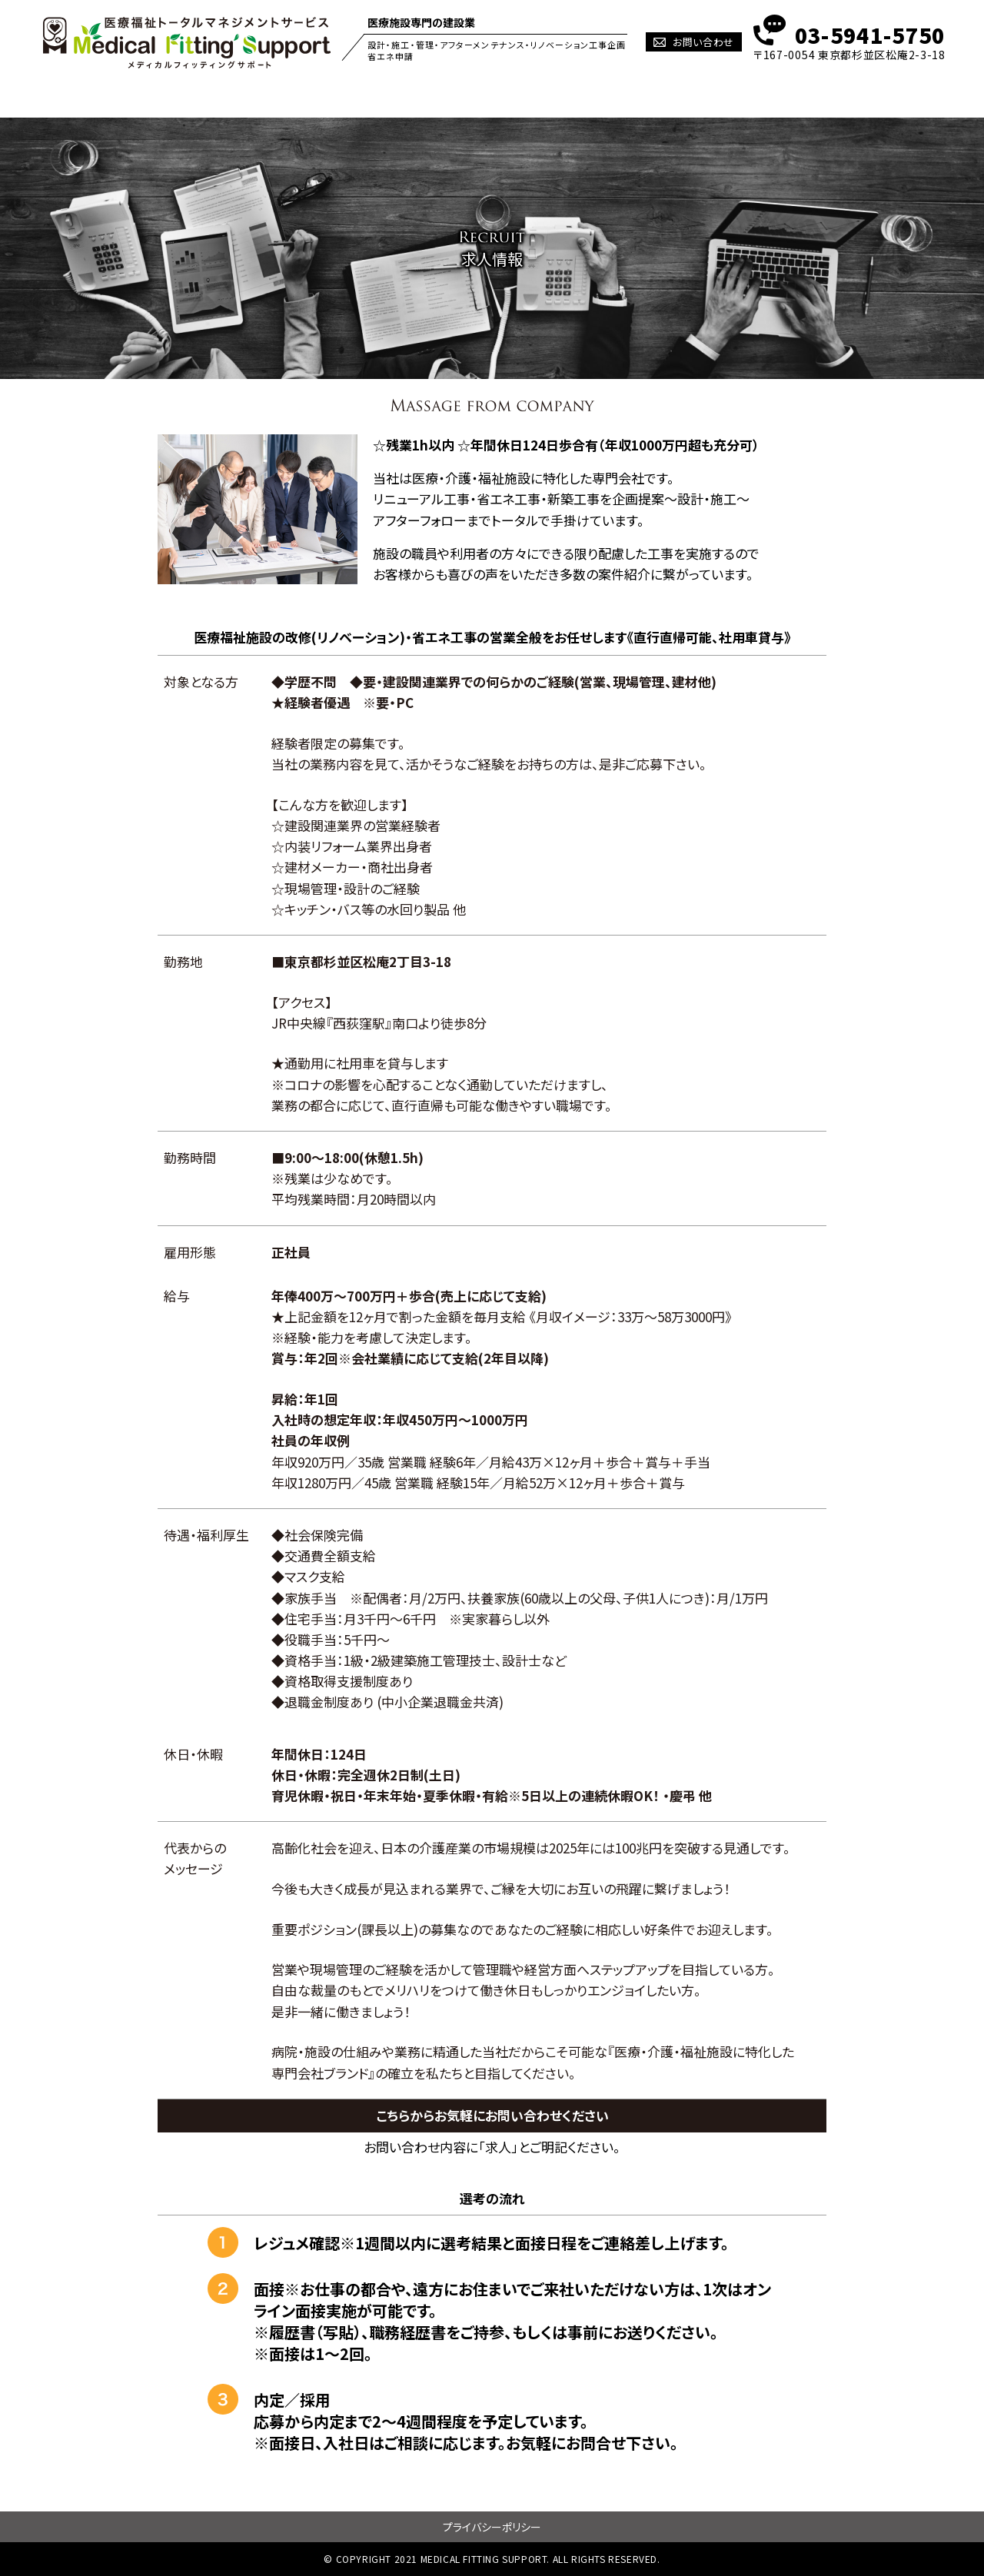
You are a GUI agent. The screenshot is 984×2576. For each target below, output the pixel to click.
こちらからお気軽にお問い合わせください (492, 2115)
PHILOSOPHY (227, 97)
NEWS (611, 97)
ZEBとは (443, 97)
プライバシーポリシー (492, 2526)
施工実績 (530, 97)
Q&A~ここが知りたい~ (724, 97)
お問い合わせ (703, 42)
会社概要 (844, 97)
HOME (134, 97)
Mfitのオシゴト (341, 97)
